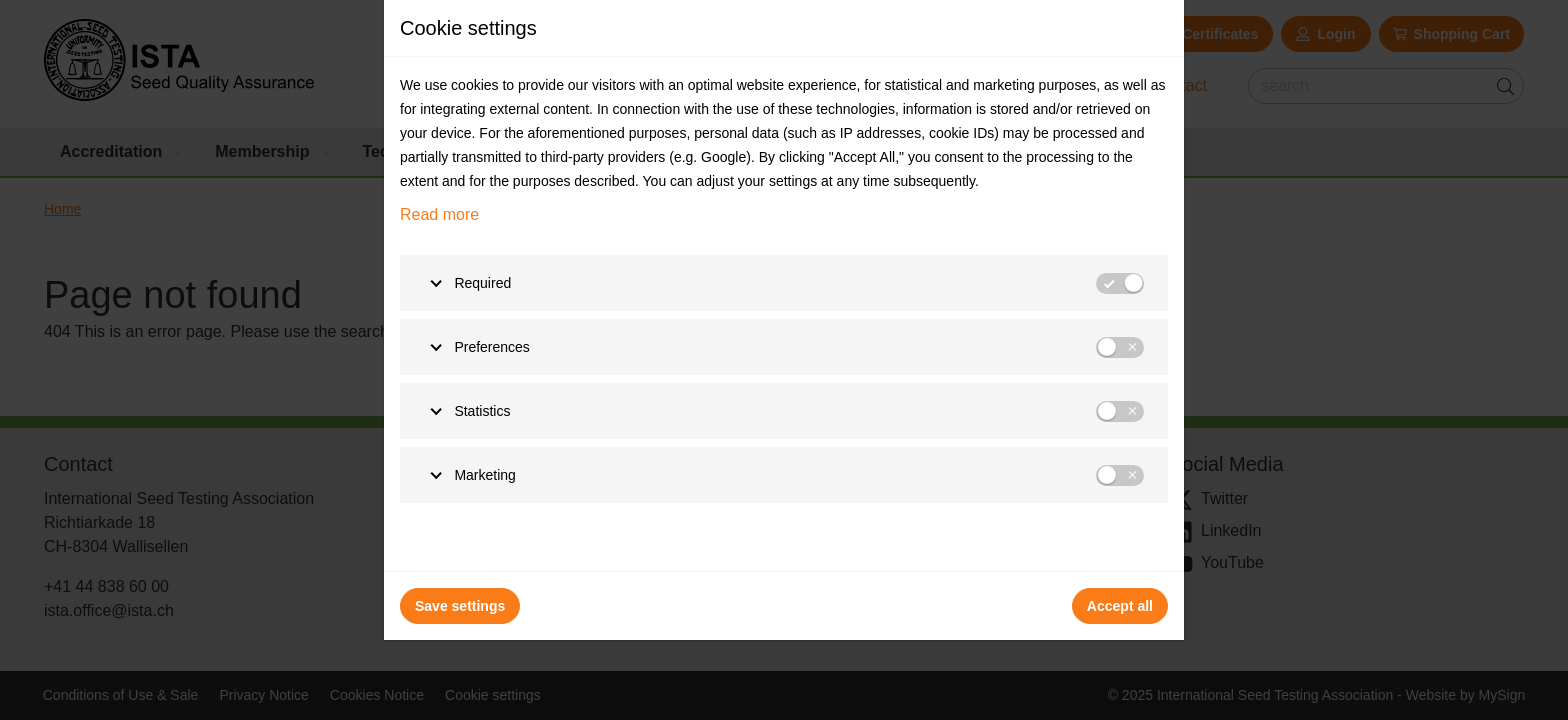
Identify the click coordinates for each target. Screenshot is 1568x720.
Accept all (1120, 606)
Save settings (460, 606)
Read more (439, 214)
